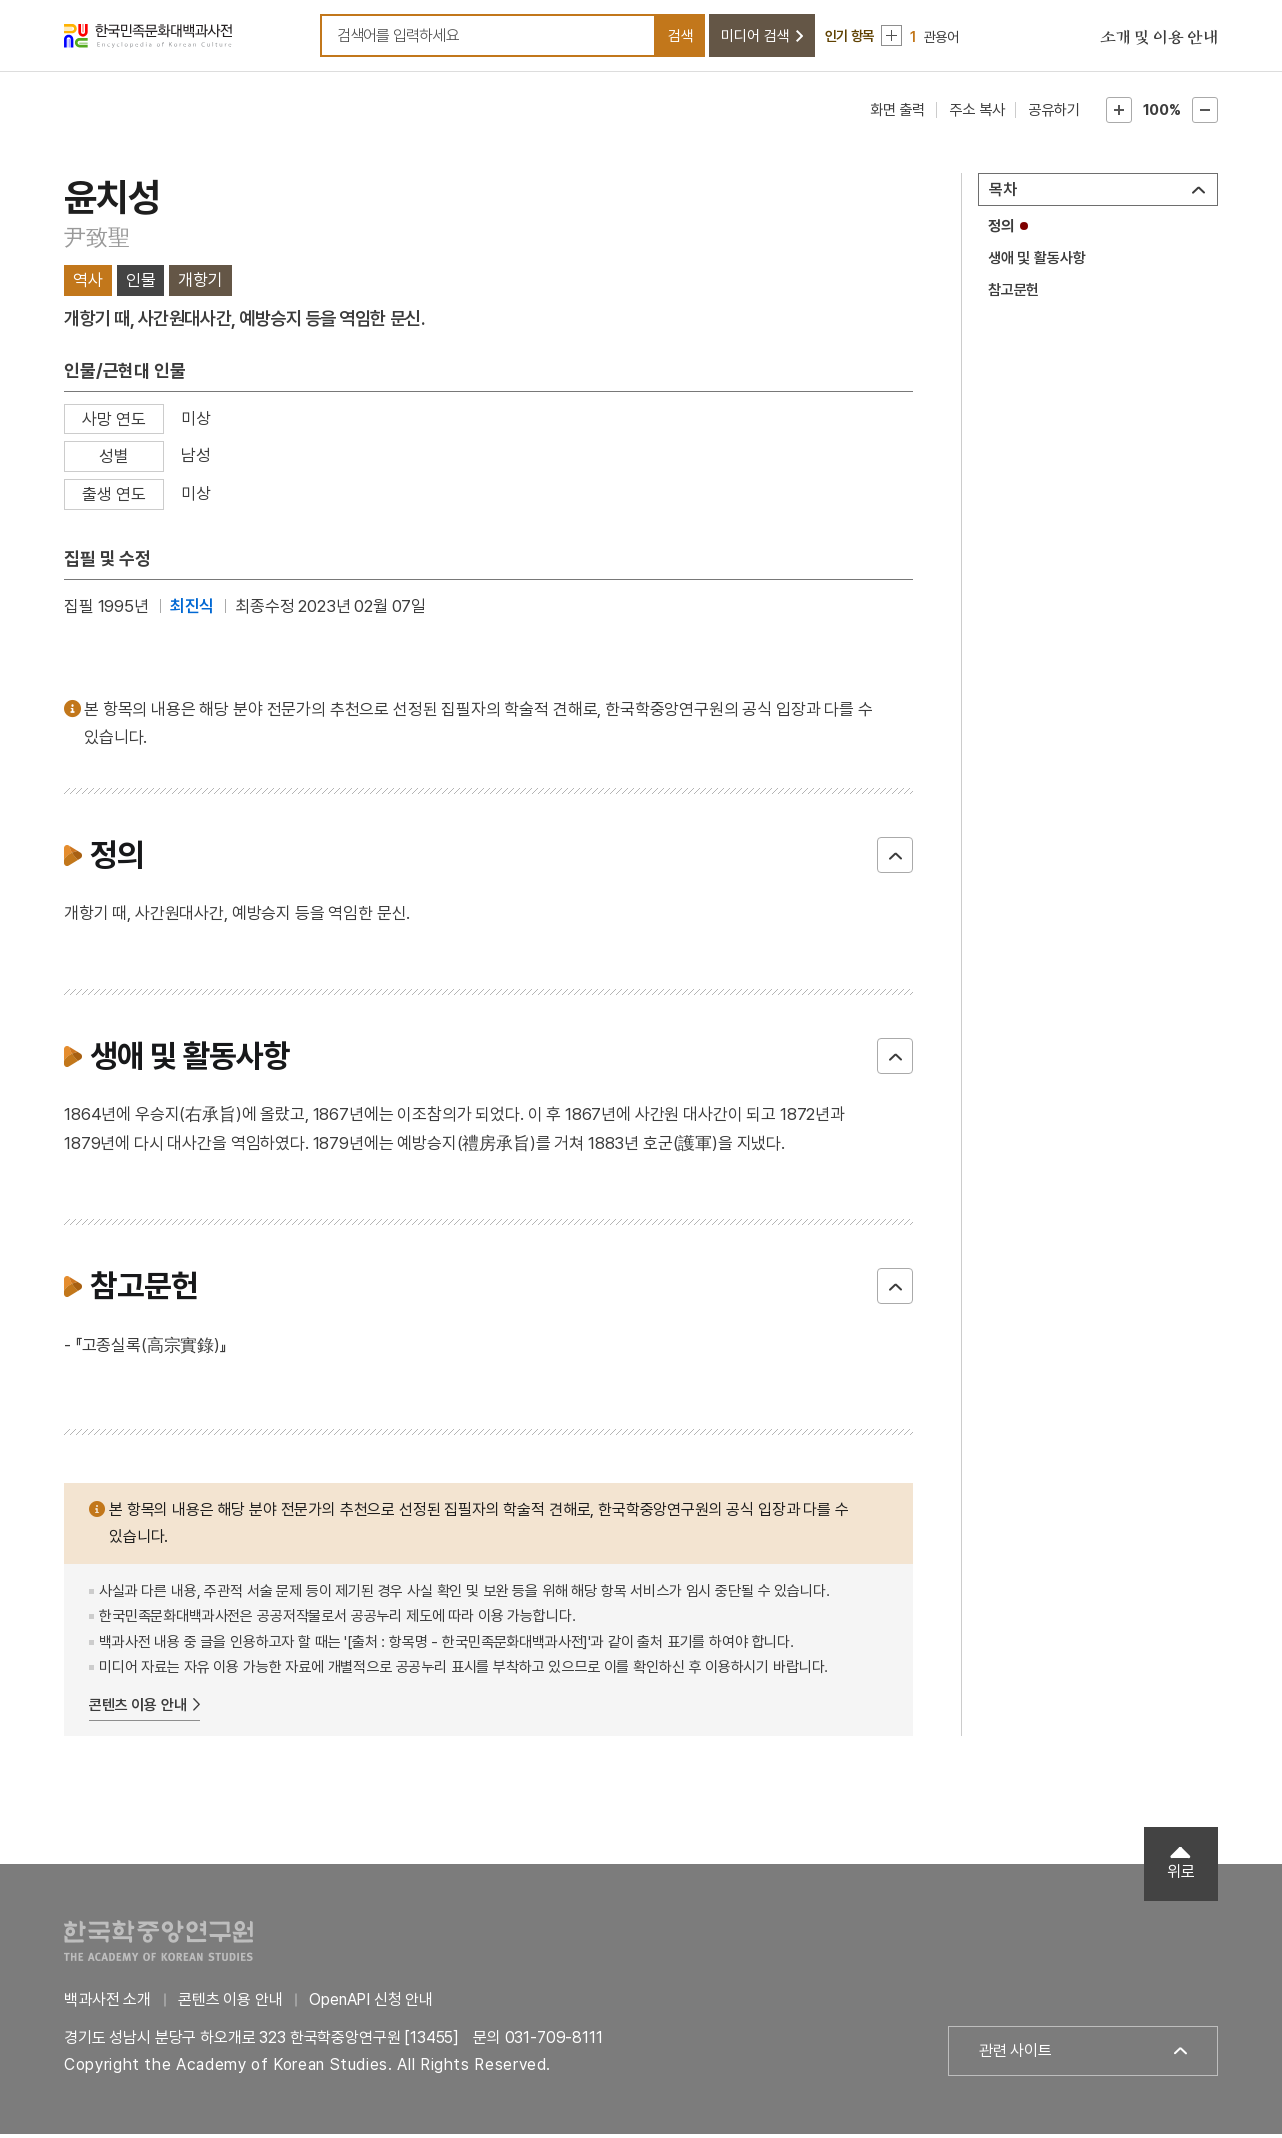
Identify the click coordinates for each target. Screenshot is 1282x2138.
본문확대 (1119, 114)
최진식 (192, 609)
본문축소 (1205, 114)
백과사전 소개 (107, 2003)
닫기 (895, 859)
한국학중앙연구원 (158, 1944)
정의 (1001, 230)
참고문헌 (1013, 293)
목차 (1003, 193)
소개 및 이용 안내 (1159, 40)
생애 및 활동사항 (1037, 262)
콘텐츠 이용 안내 (138, 1708)
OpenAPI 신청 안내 (371, 2003)
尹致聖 (96, 241)
